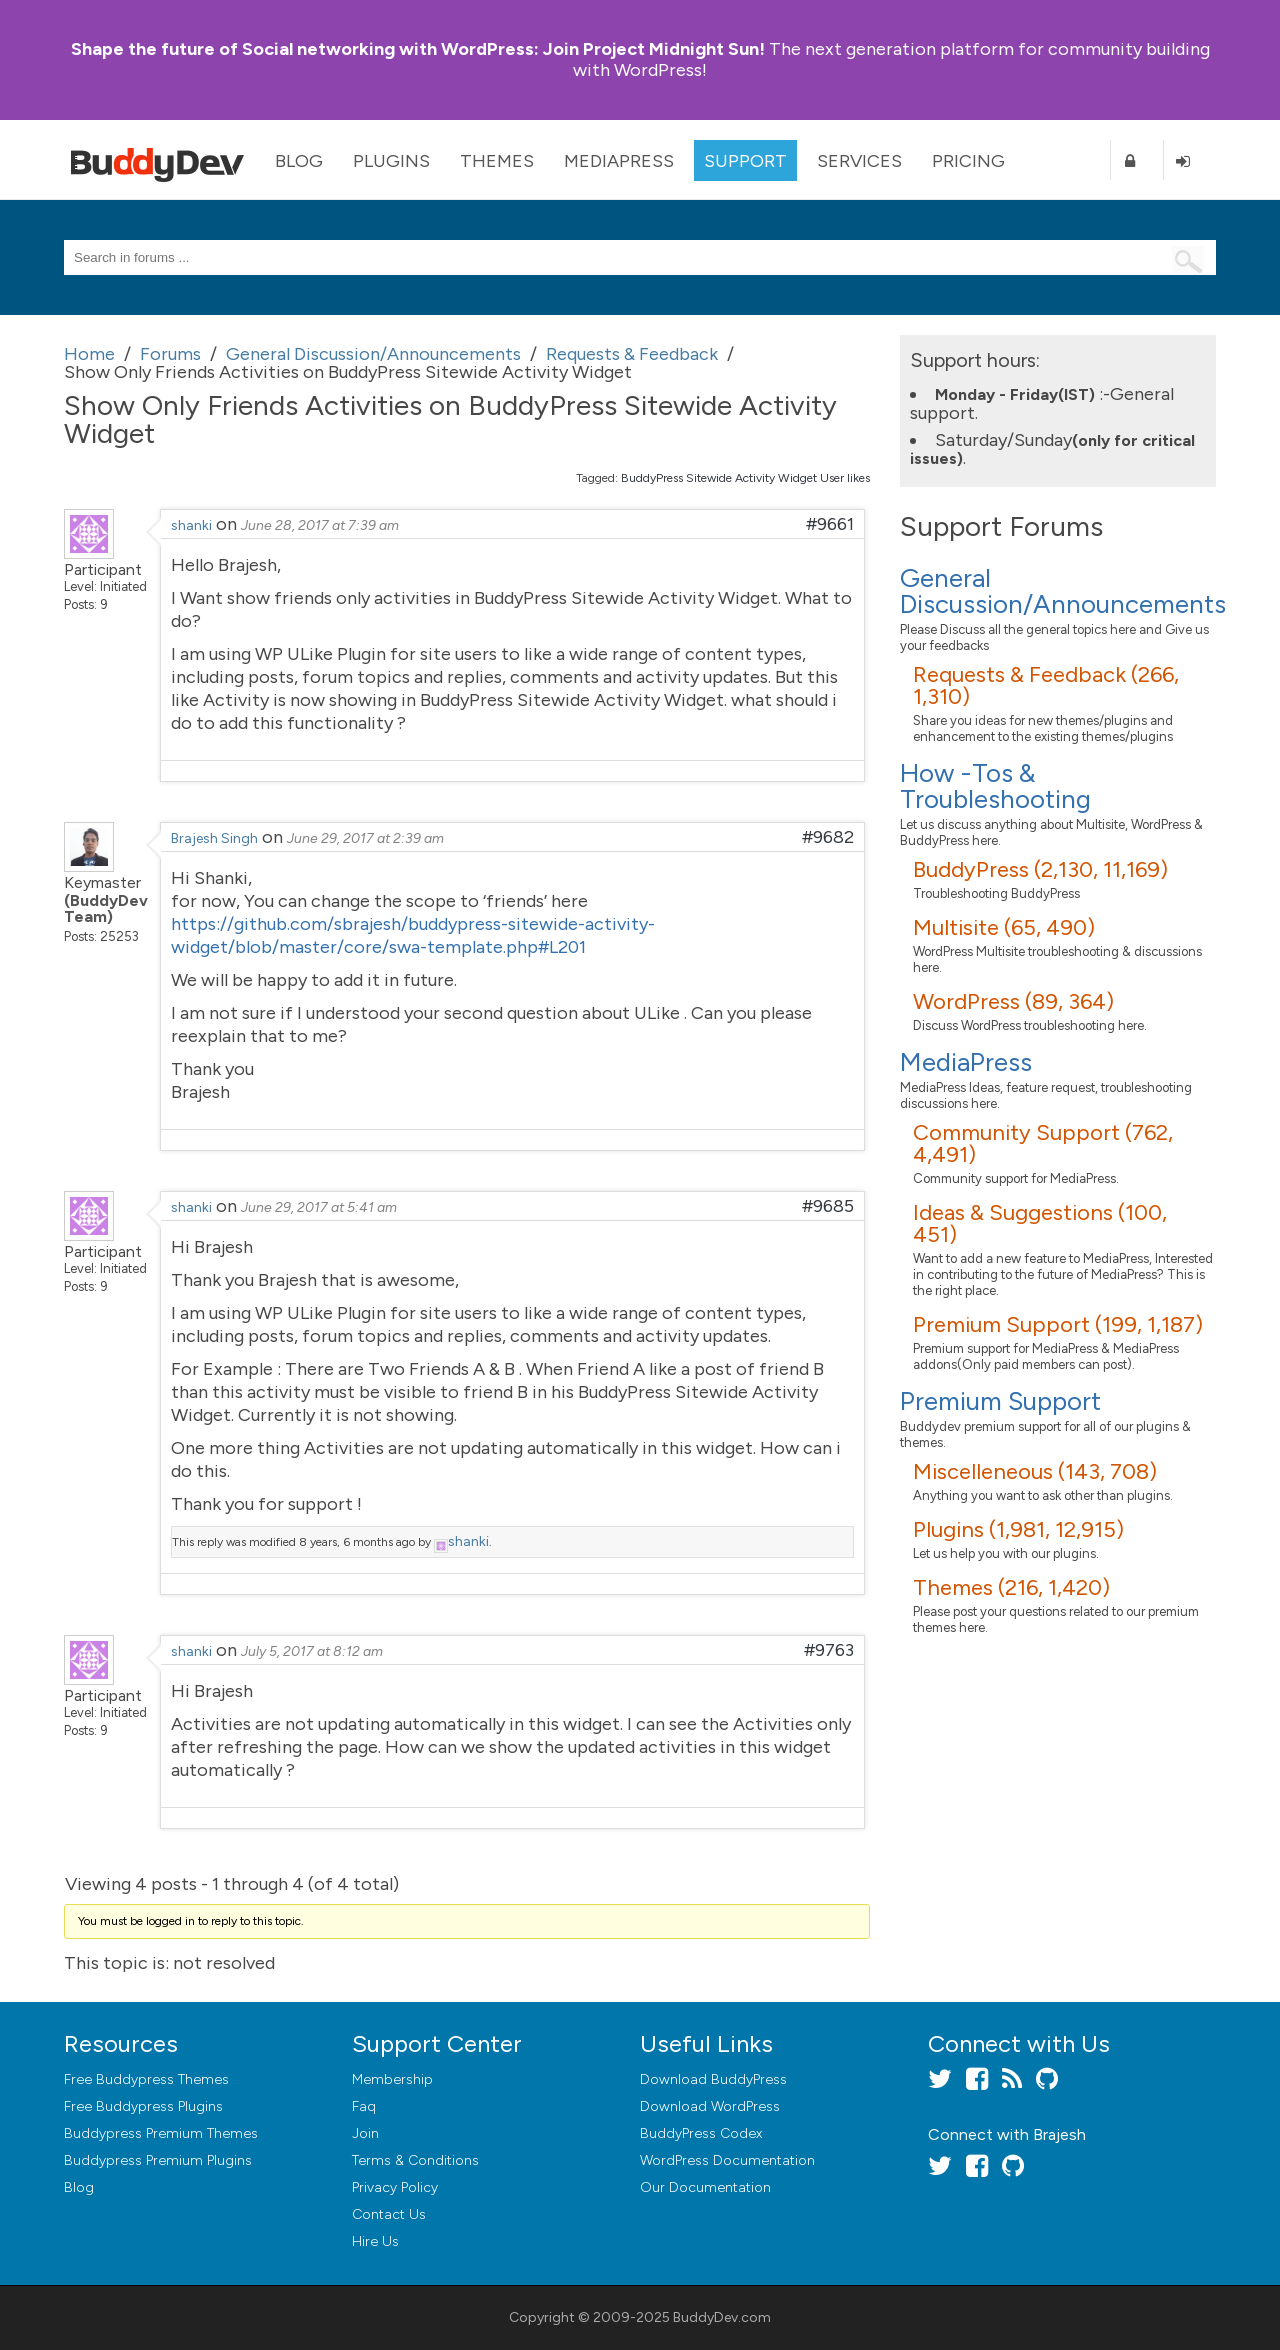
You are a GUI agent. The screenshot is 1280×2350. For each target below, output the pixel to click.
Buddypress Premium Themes (161, 2133)
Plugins (391, 161)
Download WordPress (710, 2106)
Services (859, 161)
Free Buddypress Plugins (143, 2106)
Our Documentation (705, 2187)
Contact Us (389, 2214)
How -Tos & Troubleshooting (995, 786)
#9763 (829, 1650)
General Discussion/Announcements (1063, 591)
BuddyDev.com (722, 2317)
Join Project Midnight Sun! (418, 49)
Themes (497, 161)
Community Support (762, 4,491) (1043, 1143)
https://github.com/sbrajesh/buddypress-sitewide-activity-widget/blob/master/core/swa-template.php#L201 (413, 935)
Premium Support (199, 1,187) (1058, 1324)
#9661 (830, 524)
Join (365, 2133)
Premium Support (1000, 1401)
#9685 (828, 1206)
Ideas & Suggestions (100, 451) (1040, 1223)
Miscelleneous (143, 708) (1035, 1471)
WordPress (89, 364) (1013, 1001)
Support (745, 161)
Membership (392, 2079)
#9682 (828, 837)
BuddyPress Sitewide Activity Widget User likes (745, 478)
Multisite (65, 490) (1004, 927)
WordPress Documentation (727, 2160)
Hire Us (375, 2241)
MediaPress (619, 161)
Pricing (968, 161)
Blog (299, 161)
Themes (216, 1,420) (1011, 1587)
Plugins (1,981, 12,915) (1018, 1529)
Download (713, 2079)
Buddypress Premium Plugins (158, 2160)
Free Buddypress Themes (146, 2079)
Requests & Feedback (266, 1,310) (1046, 685)
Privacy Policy (395, 2187)
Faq (364, 2106)
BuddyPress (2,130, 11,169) (1040, 869)
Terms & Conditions (415, 2160)
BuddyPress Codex (701, 2133)
